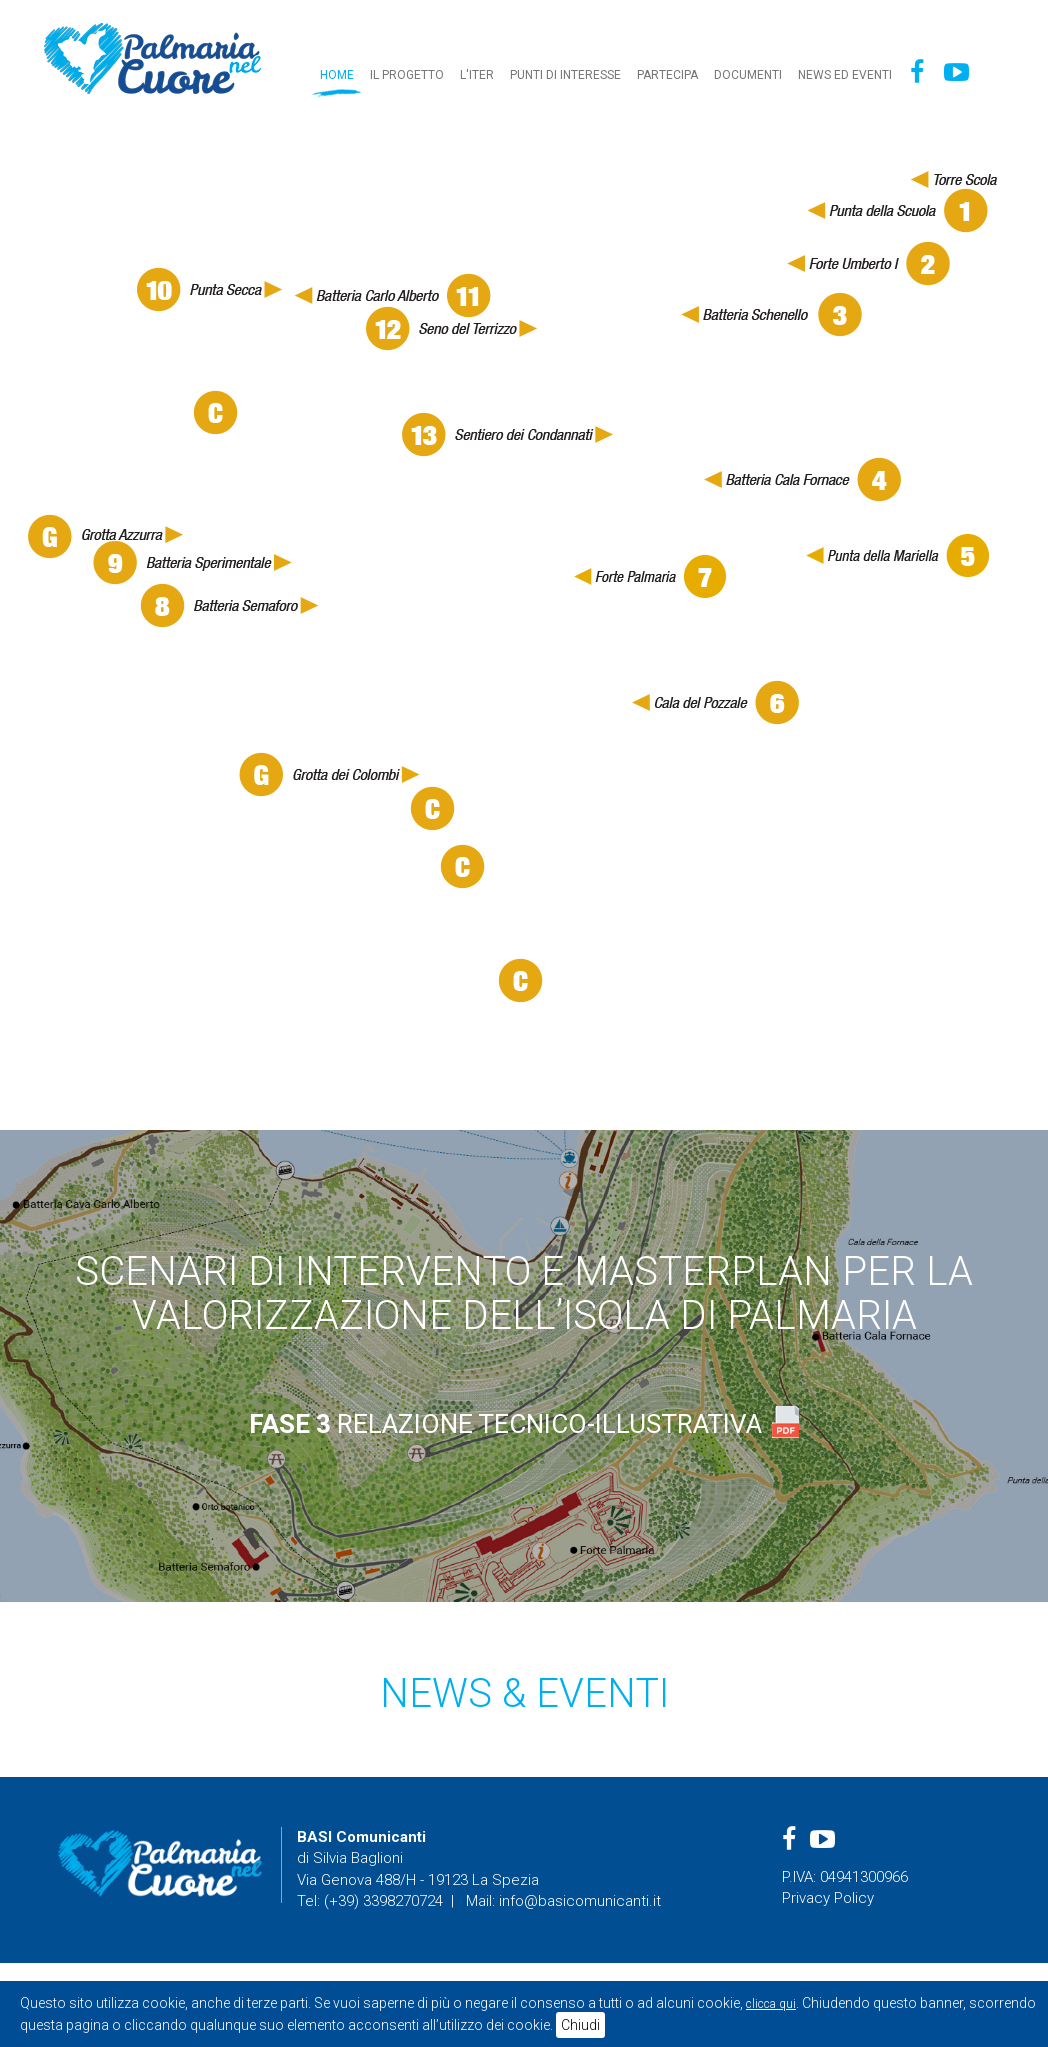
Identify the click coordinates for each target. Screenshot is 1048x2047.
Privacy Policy (828, 1898)
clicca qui (771, 2004)
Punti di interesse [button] (565, 75)
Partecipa (667, 75)
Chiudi (580, 2025)
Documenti (748, 75)
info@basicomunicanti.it (580, 1901)
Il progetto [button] (407, 75)
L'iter (477, 75)
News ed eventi (845, 75)
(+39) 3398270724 (383, 1901)
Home (337, 75)
